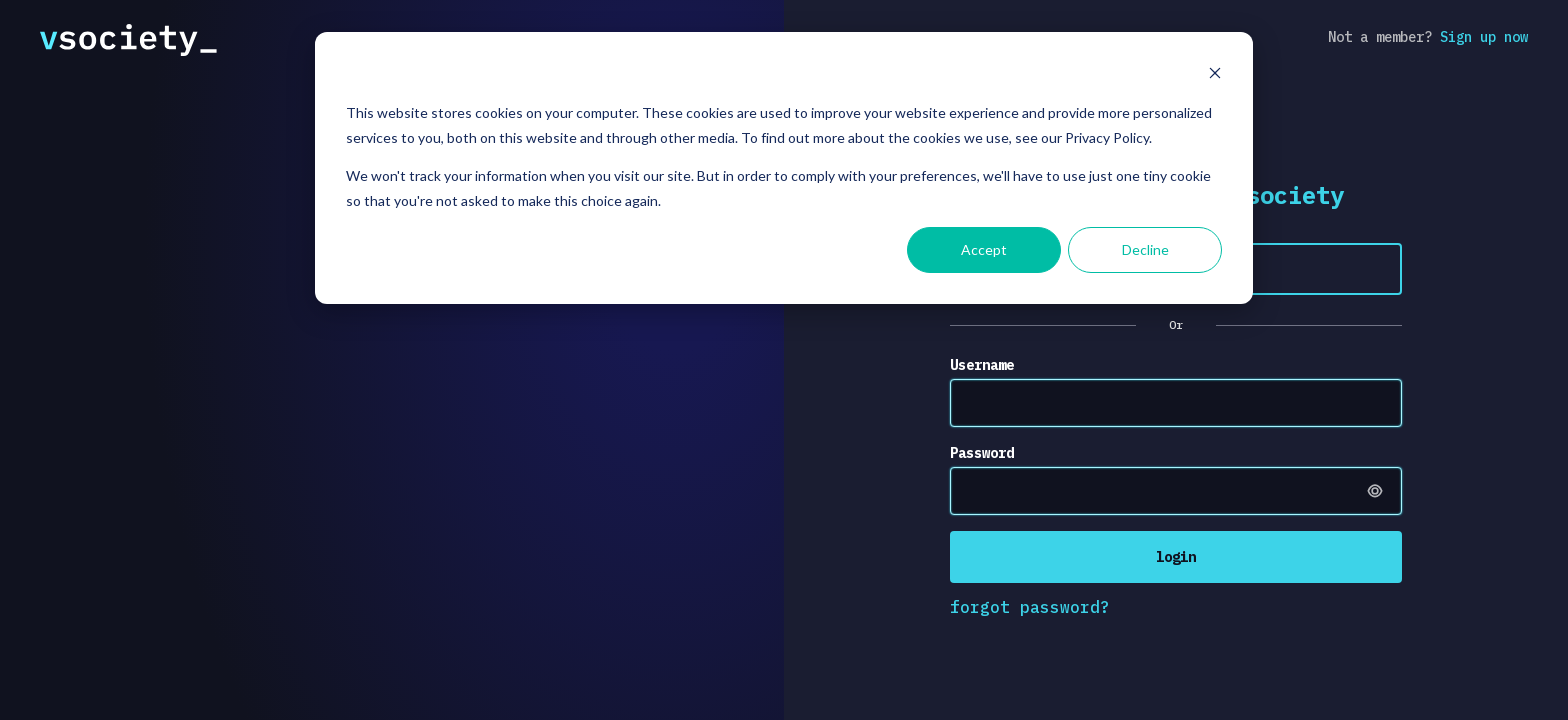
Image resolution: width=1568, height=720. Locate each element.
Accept (984, 249)
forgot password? (1030, 607)
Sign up (1484, 37)
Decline (1145, 249)
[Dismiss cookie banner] (1215, 75)
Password (982, 453)
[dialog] (784, 168)
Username (982, 365)
